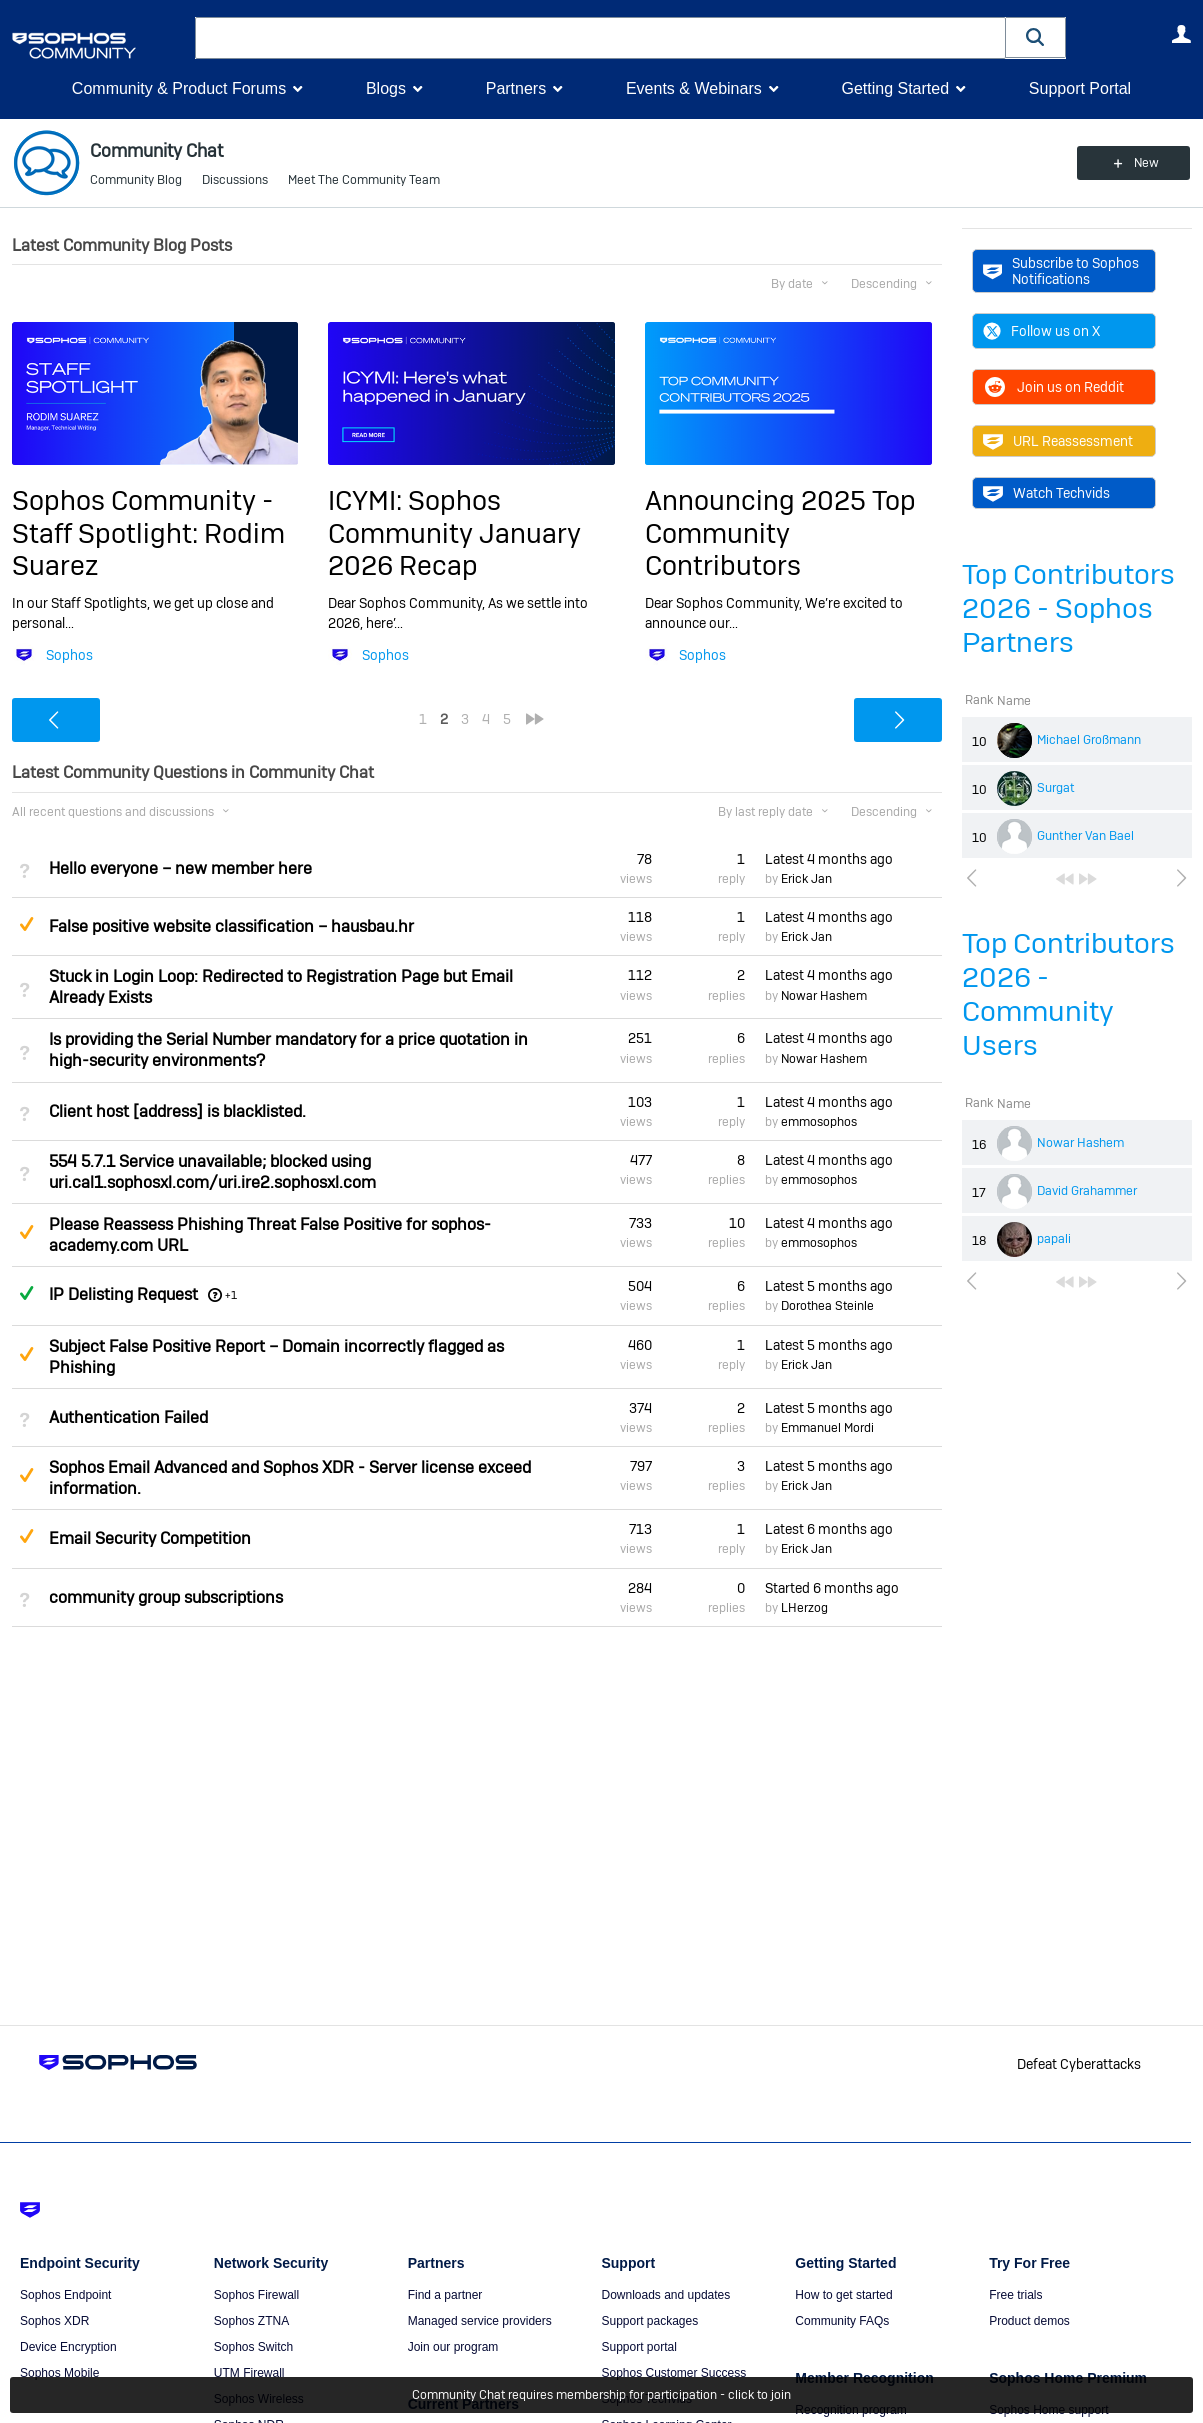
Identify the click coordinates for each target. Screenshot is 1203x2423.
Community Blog (136, 180)
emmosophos (819, 1122)
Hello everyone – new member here (180, 868)
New (1145, 163)
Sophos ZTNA (251, 2321)
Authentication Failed (128, 1417)
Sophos (69, 655)
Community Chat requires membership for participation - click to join (601, 2395)
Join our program (453, 2347)
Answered (27, 1293)
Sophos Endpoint (65, 2295)
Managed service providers (480, 2321)
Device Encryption (68, 2347)
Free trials (1015, 2295)
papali (1054, 1239)
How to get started (843, 2295)
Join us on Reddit (1053, 387)
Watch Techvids (1046, 493)
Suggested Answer (27, 924)
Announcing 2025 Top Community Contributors (780, 533)
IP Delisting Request (123, 1294)
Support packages (649, 2321)
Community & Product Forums (179, 88)
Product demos (1029, 2321)
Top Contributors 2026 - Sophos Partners (1068, 608)
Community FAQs (842, 2321)
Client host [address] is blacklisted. (177, 1111)
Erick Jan (806, 879)
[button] (1036, 37)
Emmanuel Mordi (827, 1428)
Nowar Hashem (1080, 1143)
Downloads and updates (665, 2295)
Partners (516, 88)
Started (832, 1588)
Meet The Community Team (364, 180)
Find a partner (445, 2295)
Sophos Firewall (256, 2295)
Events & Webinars (694, 88)
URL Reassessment (1058, 441)
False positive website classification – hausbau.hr (231, 926)
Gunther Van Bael (1085, 836)
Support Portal (1080, 88)
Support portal (638, 2347)
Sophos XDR (54, 2321)
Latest (829, 859)
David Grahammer (1087, 1191)
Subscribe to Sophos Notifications (1061, 271)
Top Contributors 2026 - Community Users (1068, 994)
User (1182, 34)
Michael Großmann (1089, 740)
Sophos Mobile (59, 2373)
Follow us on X (1041, 331)
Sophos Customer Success (673, 2373)
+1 (231, 1295)
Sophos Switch (253, 2347)
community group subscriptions (166, 1597)
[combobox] (600, 38)
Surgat (1056, 788)
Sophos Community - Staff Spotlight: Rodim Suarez (148, 533)
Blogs (386, 88)
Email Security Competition (150, 1538)
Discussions (235, 180)
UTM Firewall (249, 2373)
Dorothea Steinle (827, 1306)
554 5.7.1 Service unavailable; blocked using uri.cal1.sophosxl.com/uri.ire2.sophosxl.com (212, 1172)
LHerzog (804, 1608)
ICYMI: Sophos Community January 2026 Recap (454, 533)
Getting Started (895, 88)
